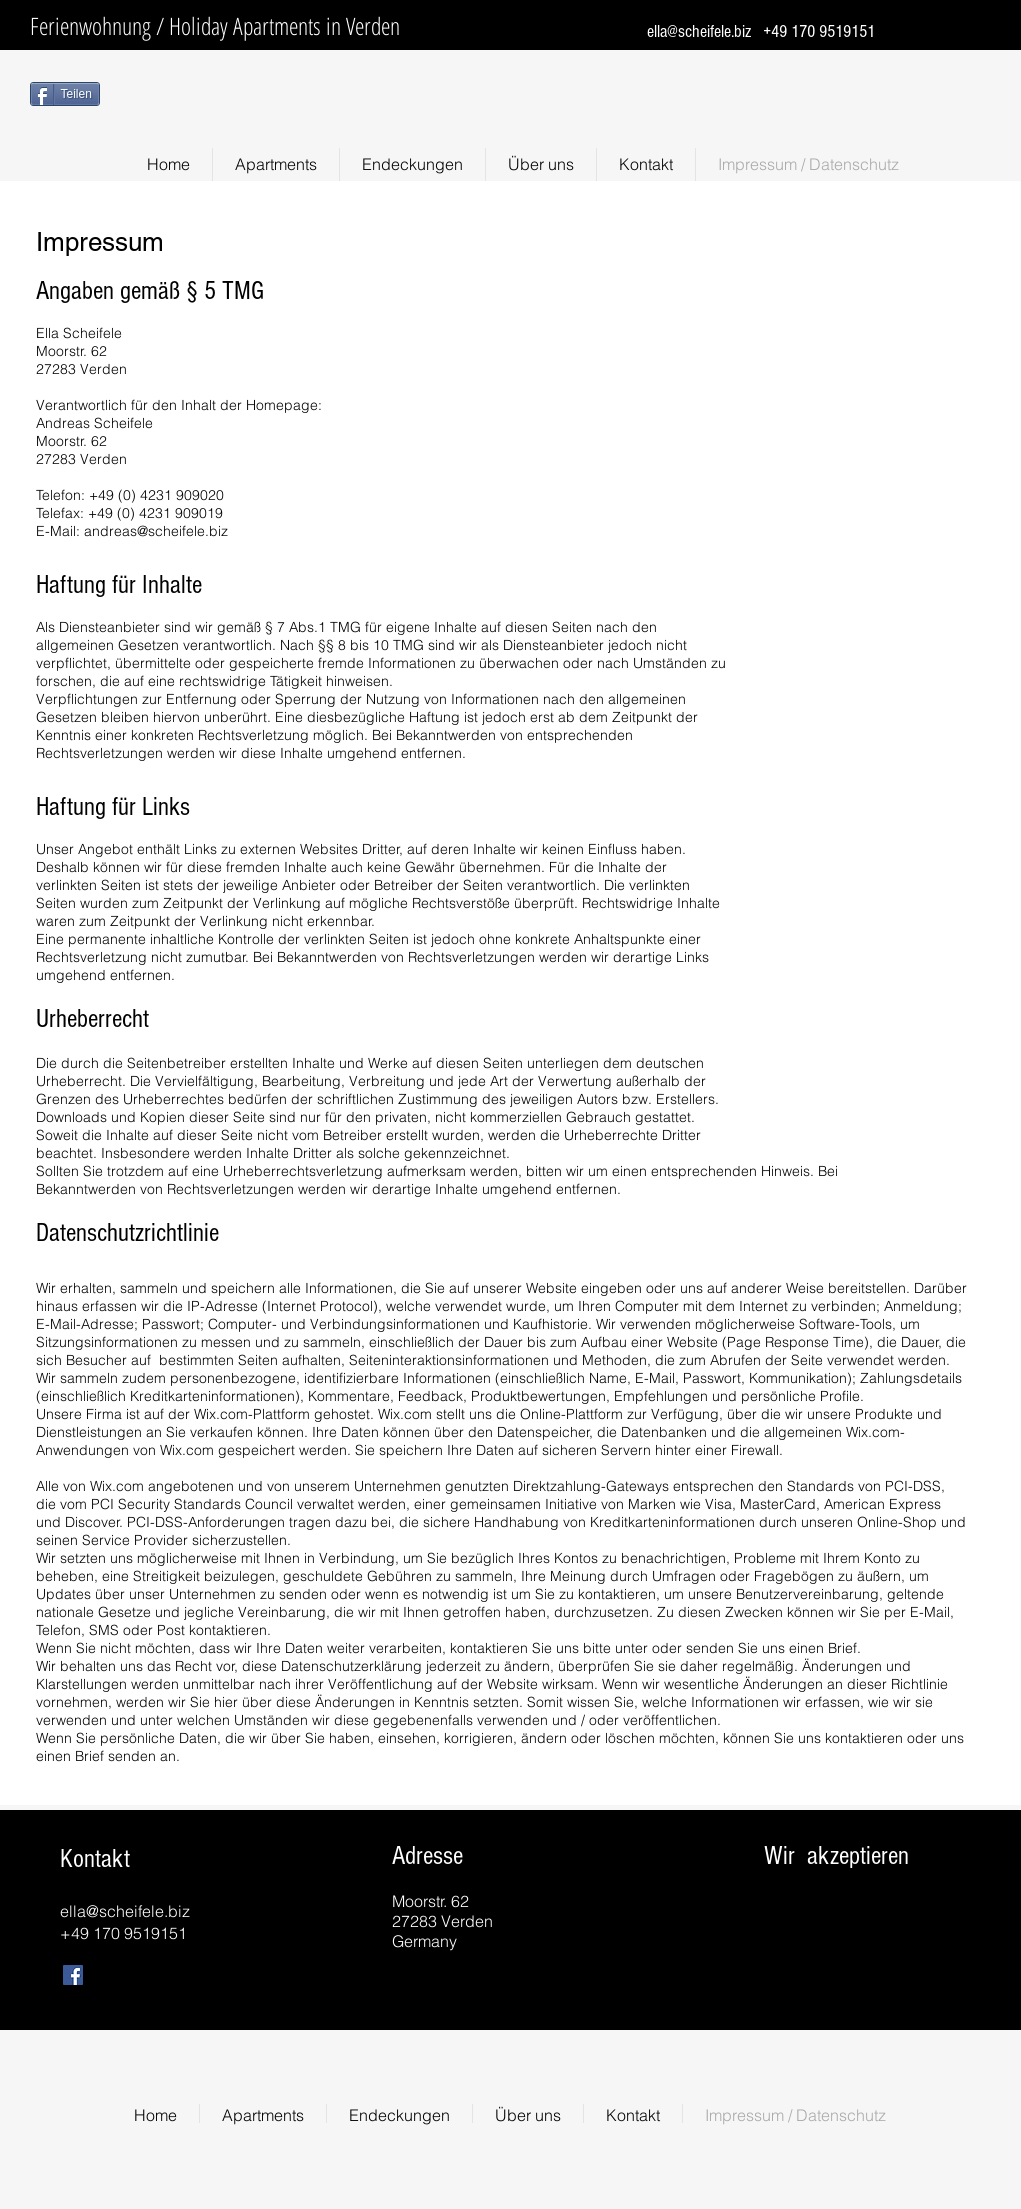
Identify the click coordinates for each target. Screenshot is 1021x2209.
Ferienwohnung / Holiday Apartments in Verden (215, 25)
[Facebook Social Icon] (73, 1975)
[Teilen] (65, 94)
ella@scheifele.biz (699, 31)
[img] (783, 1926)
